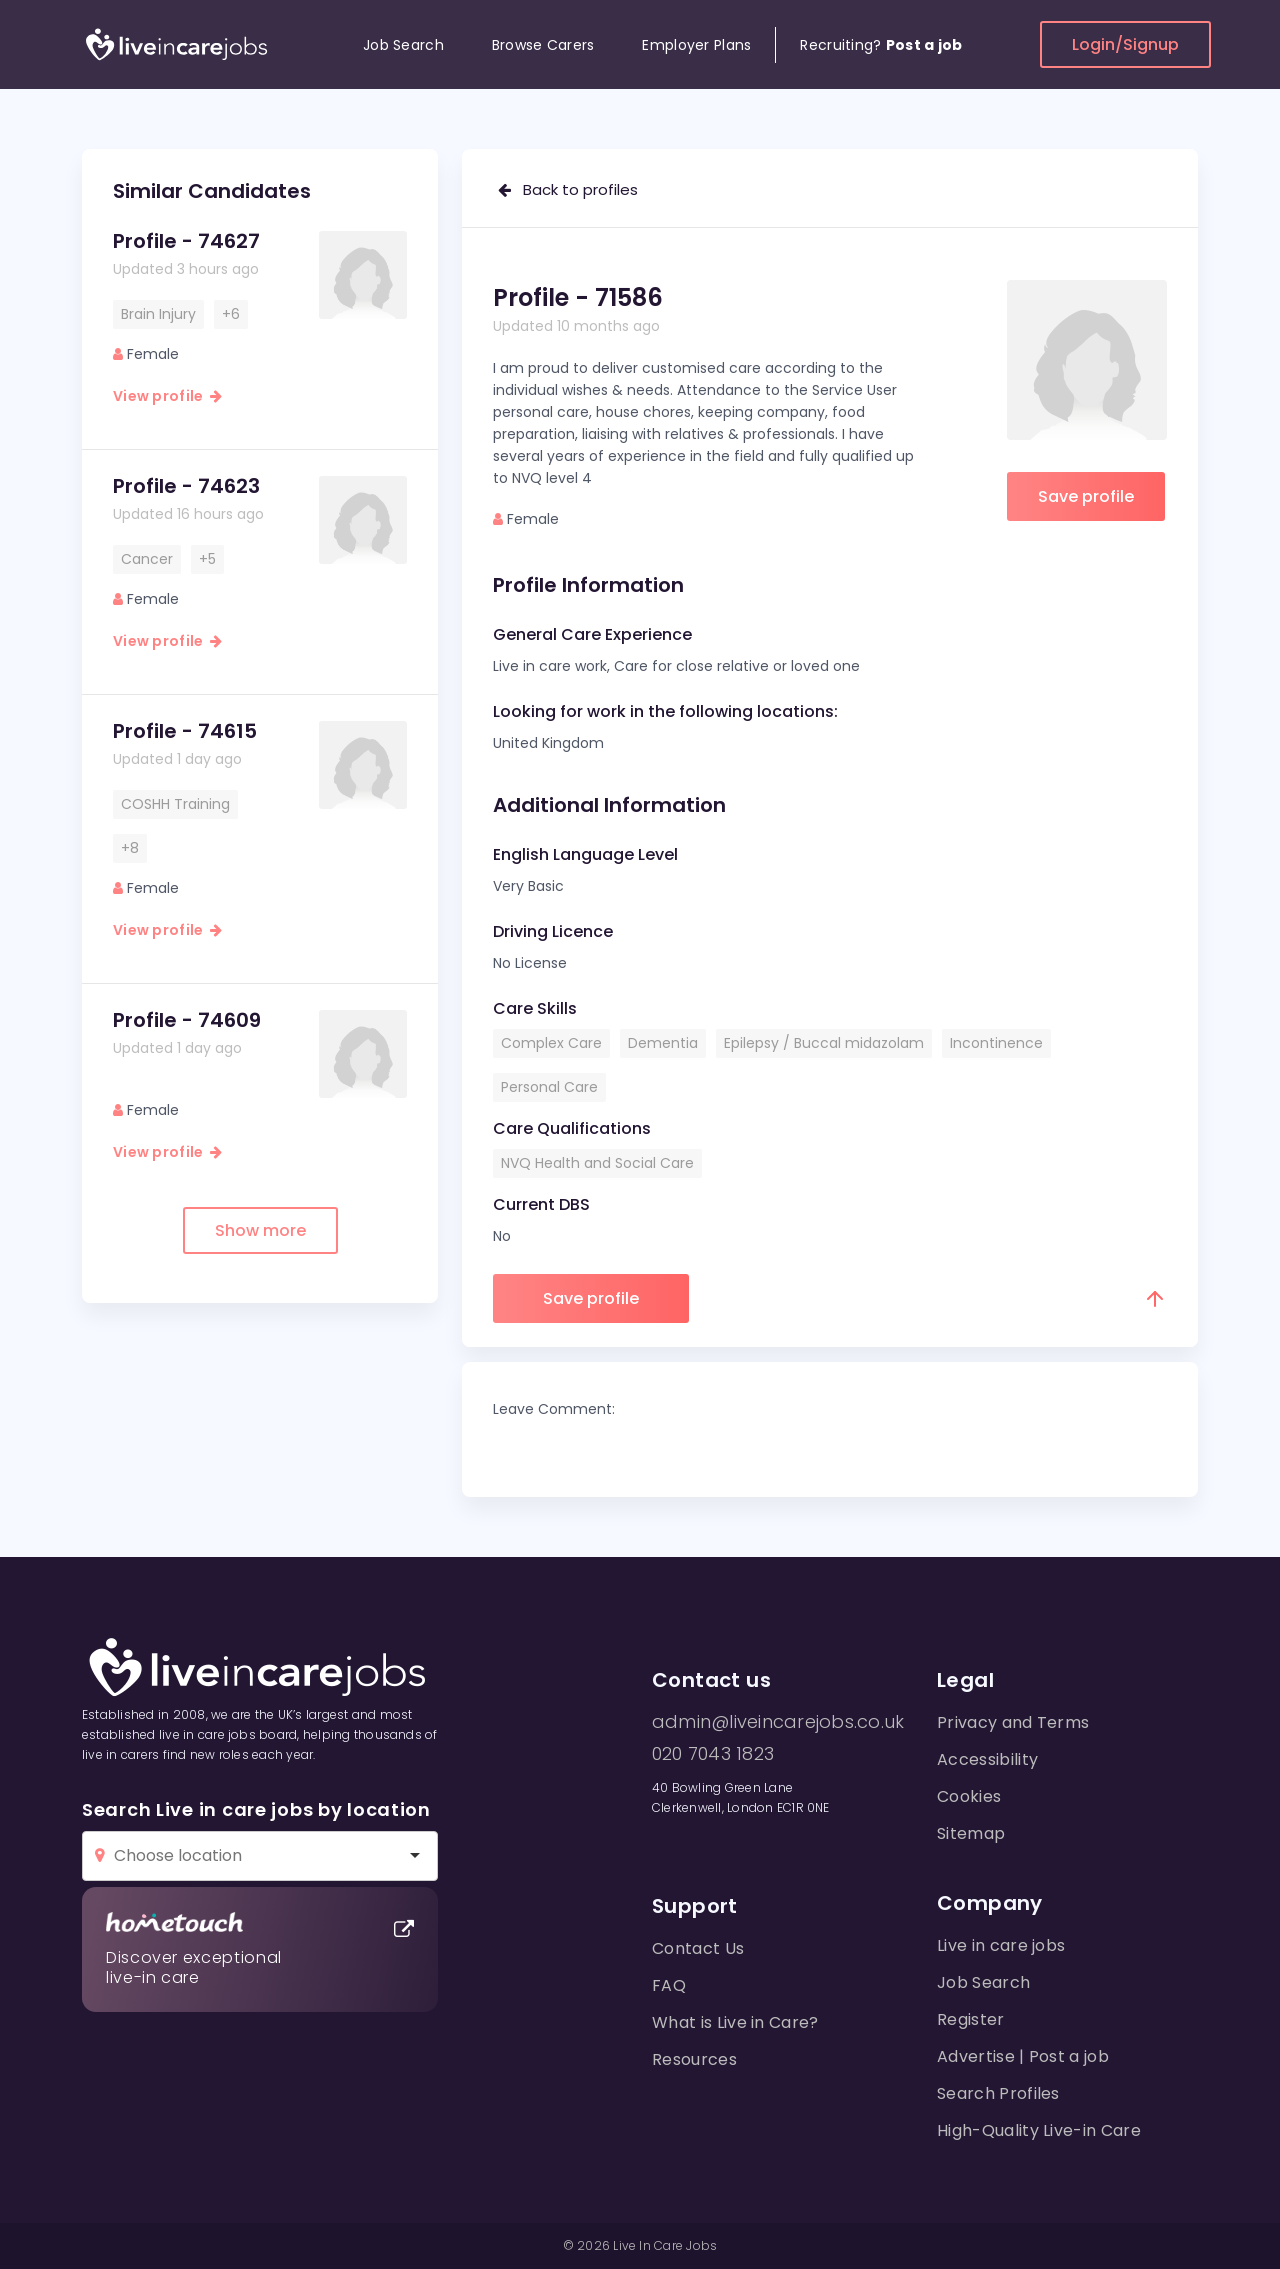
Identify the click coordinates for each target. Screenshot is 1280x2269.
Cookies (969, 1796)
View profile (167, 396)
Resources (694, 2059)
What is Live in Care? (735, 2022)
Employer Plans (696, 45)
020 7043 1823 (713, 1754)
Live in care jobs (1001, 1945)
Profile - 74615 (185, 731)
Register (971, 2019)
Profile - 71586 (578, 297)
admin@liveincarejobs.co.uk (778, 1722)
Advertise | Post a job (1023, 2056)
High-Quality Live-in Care (1039, 2130)
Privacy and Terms (1013, 1722)
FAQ (669, 1985)
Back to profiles (568, 189)
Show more (260, 1230)
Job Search (403, 45)
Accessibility (987, 1759)
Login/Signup (1125, 44)
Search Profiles (998, 2093)
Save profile (1086, 496)
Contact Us (698, 1948)
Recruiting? (881, 45)
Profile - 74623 (186, 486)
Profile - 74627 (186, 241)
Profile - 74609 (187, 1020)
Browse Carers (543, 45)
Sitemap (971, 1833)
